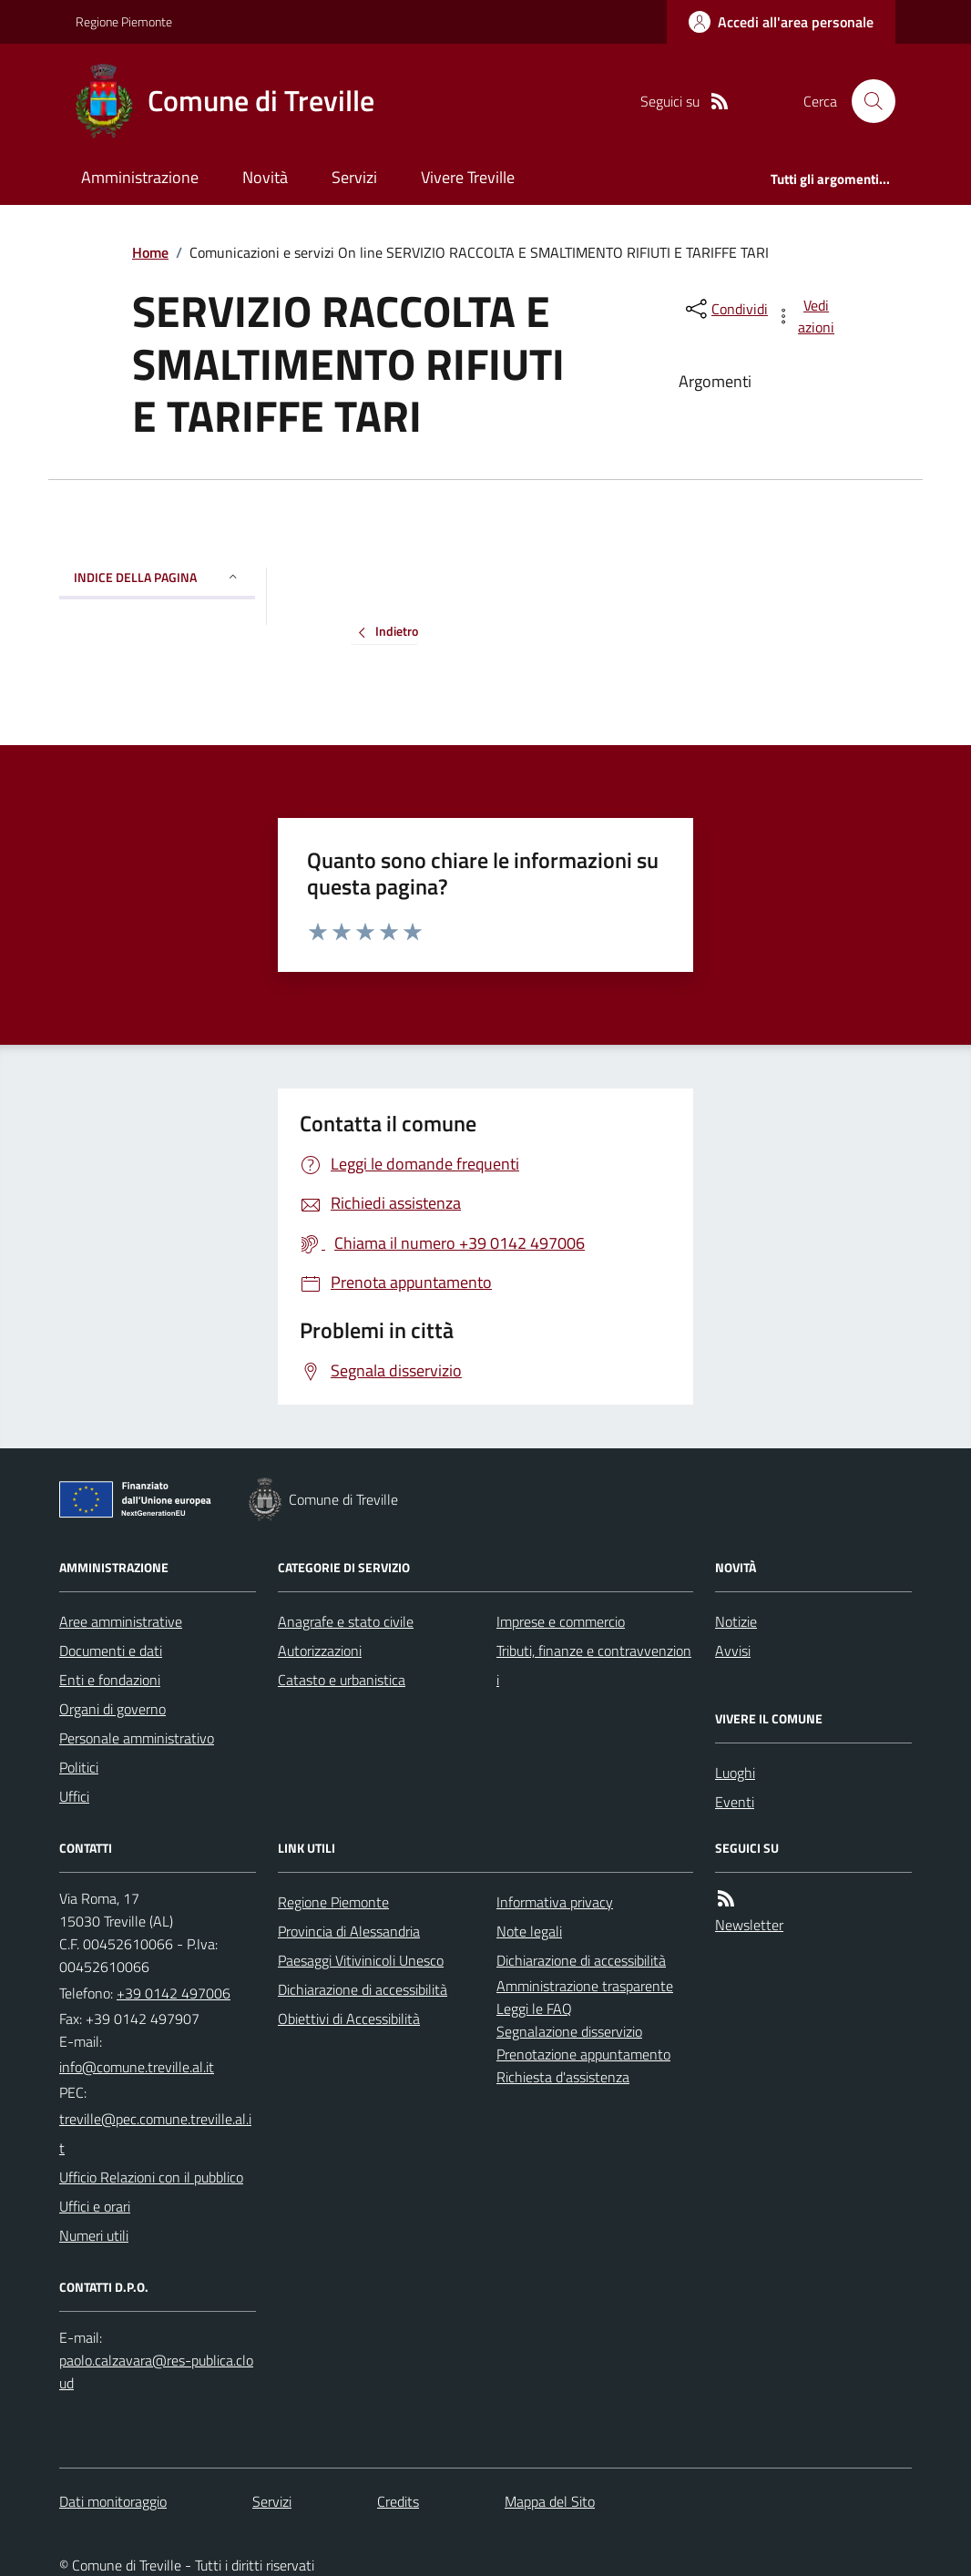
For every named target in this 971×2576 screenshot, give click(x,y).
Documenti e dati (110, 1650)
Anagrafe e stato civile (346, 1621)
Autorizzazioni (320, 1650)
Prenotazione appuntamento (583, 2054)
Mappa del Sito (550, 2501)
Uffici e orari (94, 2206)
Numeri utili (93, 2235)
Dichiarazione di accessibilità (362, 1989)
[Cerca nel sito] (866, 101)
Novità (265, 177)
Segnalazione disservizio (569, 2031)
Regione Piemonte (124, 21)
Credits (398, 2501)
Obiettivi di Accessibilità (349, 2018)
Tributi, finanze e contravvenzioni (593, 1665)
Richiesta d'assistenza (562, 2077)
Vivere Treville (468, 177)
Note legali (529, 1931)
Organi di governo (112, 1709)
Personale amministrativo (136, 1738)
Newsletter (749, 1925)
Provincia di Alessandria (349, 1931)
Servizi (354, 177)
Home (150, 252)
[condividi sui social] (725, 308)
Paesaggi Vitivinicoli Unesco (361, 1960)
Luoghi (735, 1773)
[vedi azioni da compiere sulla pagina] (806, 316)
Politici (78, 1767)
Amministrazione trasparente (584, 1986)
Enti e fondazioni (109, 1680)
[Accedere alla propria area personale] (781, 22)
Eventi (734, 1802)
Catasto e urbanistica (341, 1680)
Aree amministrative (120, 1621)
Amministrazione (140, 177)
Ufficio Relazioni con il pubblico (151, 2177)
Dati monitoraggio (113, 2501)
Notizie (736, 1621)
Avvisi (733, 1650)
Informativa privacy (554, 1902)
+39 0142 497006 (173, 1993)
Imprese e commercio (560, 1621)
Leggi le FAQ (534, 2008)
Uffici (74, 1796)
